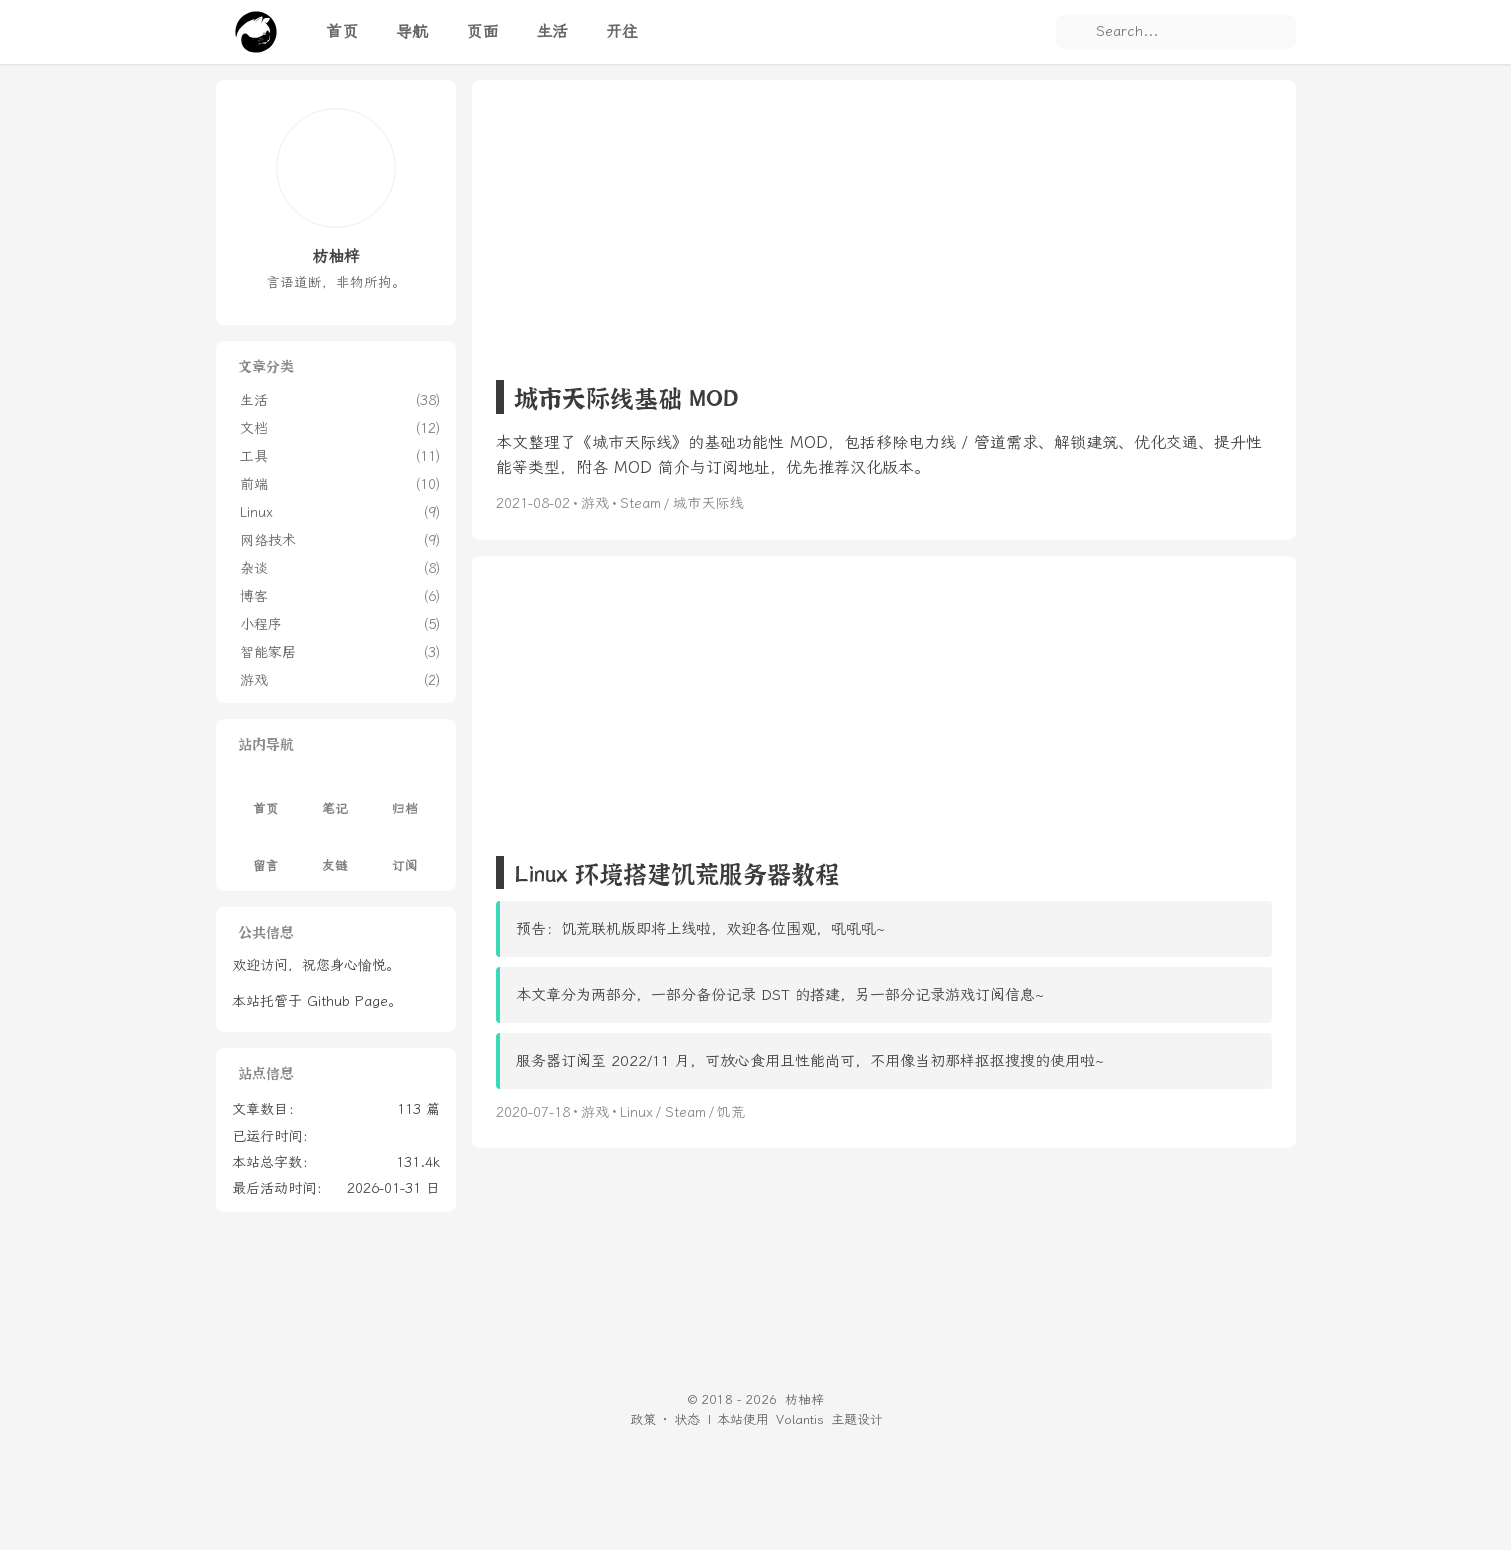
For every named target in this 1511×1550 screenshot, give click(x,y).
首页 (266, 797)
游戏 (595, 503)
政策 (643, 1419)
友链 (335, 853)
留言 (266, 853)
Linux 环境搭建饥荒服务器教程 (676, 872)
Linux (636, 1112)
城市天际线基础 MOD (626, 396)
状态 (687, 1419)
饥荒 (731, 1112)
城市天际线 (708, 503)
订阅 (405, 853)
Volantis (800, 1419)
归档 (405, 797)
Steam (640, 503)
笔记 (335, 797)
